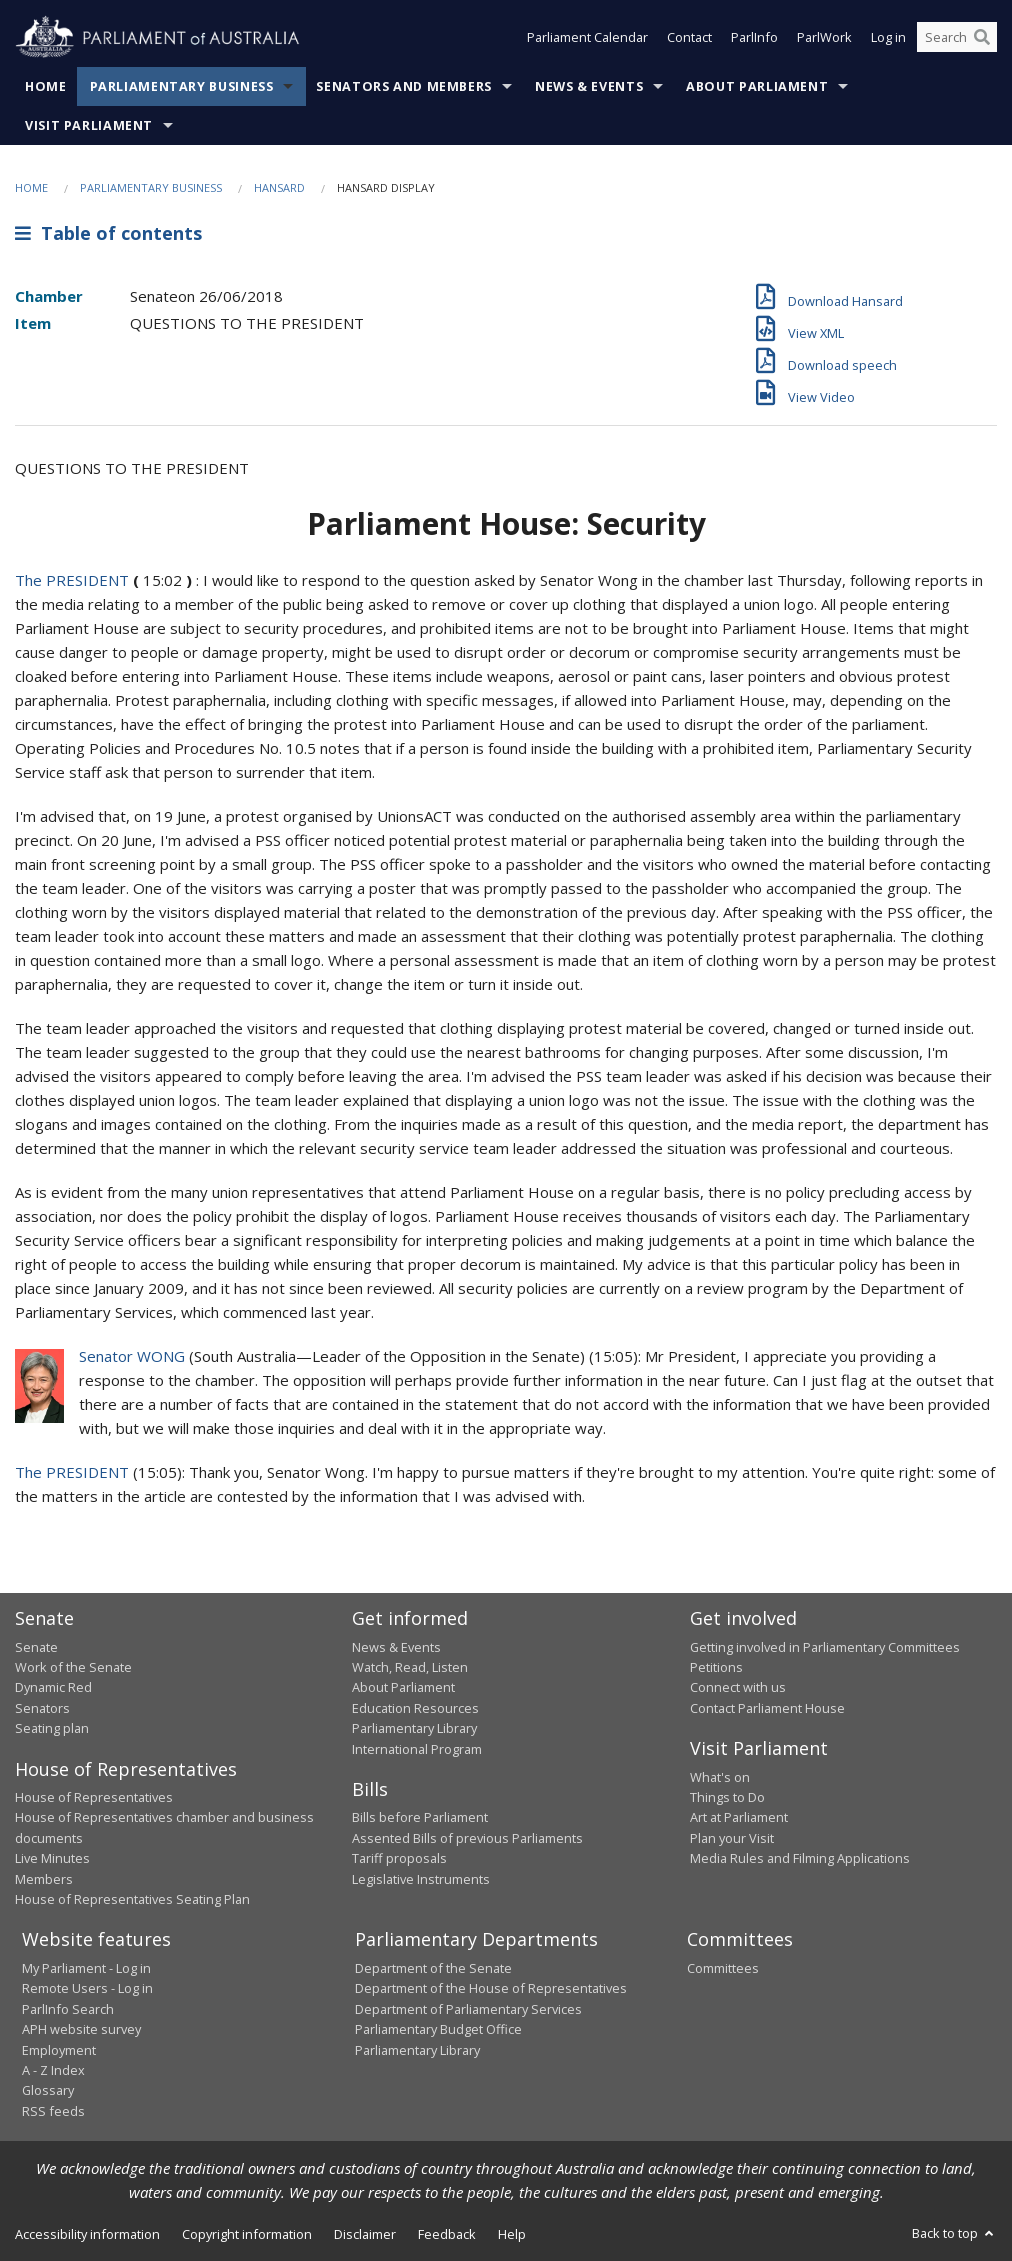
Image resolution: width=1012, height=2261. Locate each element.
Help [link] (512, 2234)
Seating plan (52, 1728)
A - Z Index (53, 2070)
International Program (417, 1749)
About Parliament (757, 86)
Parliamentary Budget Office (438, 2029)
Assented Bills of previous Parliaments (467, 1838)
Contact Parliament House (767, 1708)
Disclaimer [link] (365, 2234)
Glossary (48, 2090)
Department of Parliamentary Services (468, 2009)
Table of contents (108, 233)
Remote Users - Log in (87, 1988)
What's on (720, 1777)
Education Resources (415, 1708)
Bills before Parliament (420, 1817)
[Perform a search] (982, 38)
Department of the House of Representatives (491, 1988)
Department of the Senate (433, 1968)
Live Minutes (52, 1858)
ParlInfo (754, 38)
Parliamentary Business (182, 86)
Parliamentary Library (414, 1728)
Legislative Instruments (421, 1879)
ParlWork (824, 38)
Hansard (279, 187)
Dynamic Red (53, 1687)
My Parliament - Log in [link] (86, 1968)
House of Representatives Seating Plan (132, 1899)
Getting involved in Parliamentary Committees (825, 1647)
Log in (888, 38)
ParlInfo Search (68, 2009)
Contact (689, 38)
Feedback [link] (447, 2234)
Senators (42, 1708)
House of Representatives (94, 1797)
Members (44, 1879)
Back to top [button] (954, 2233)
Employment (59, 2050)
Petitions (716, 1667)
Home (46, 86)
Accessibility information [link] (87, 2234)
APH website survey (81, 2029)
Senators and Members (404, 86)
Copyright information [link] (247, 2234)
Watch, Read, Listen (410, 1667)
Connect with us (738, 1687)
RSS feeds (53, 2111)
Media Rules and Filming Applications (800, 1858)
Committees (723, 1968)
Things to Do (727, 1797)
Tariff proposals (399, 1858)
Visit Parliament (89, 125)
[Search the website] (957, 38)
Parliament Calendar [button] (587, 38)
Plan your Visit (732, 1838)
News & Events (589, 86)
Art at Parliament (739, 1817)
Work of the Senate (73, 1667)
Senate (36, 1647)
